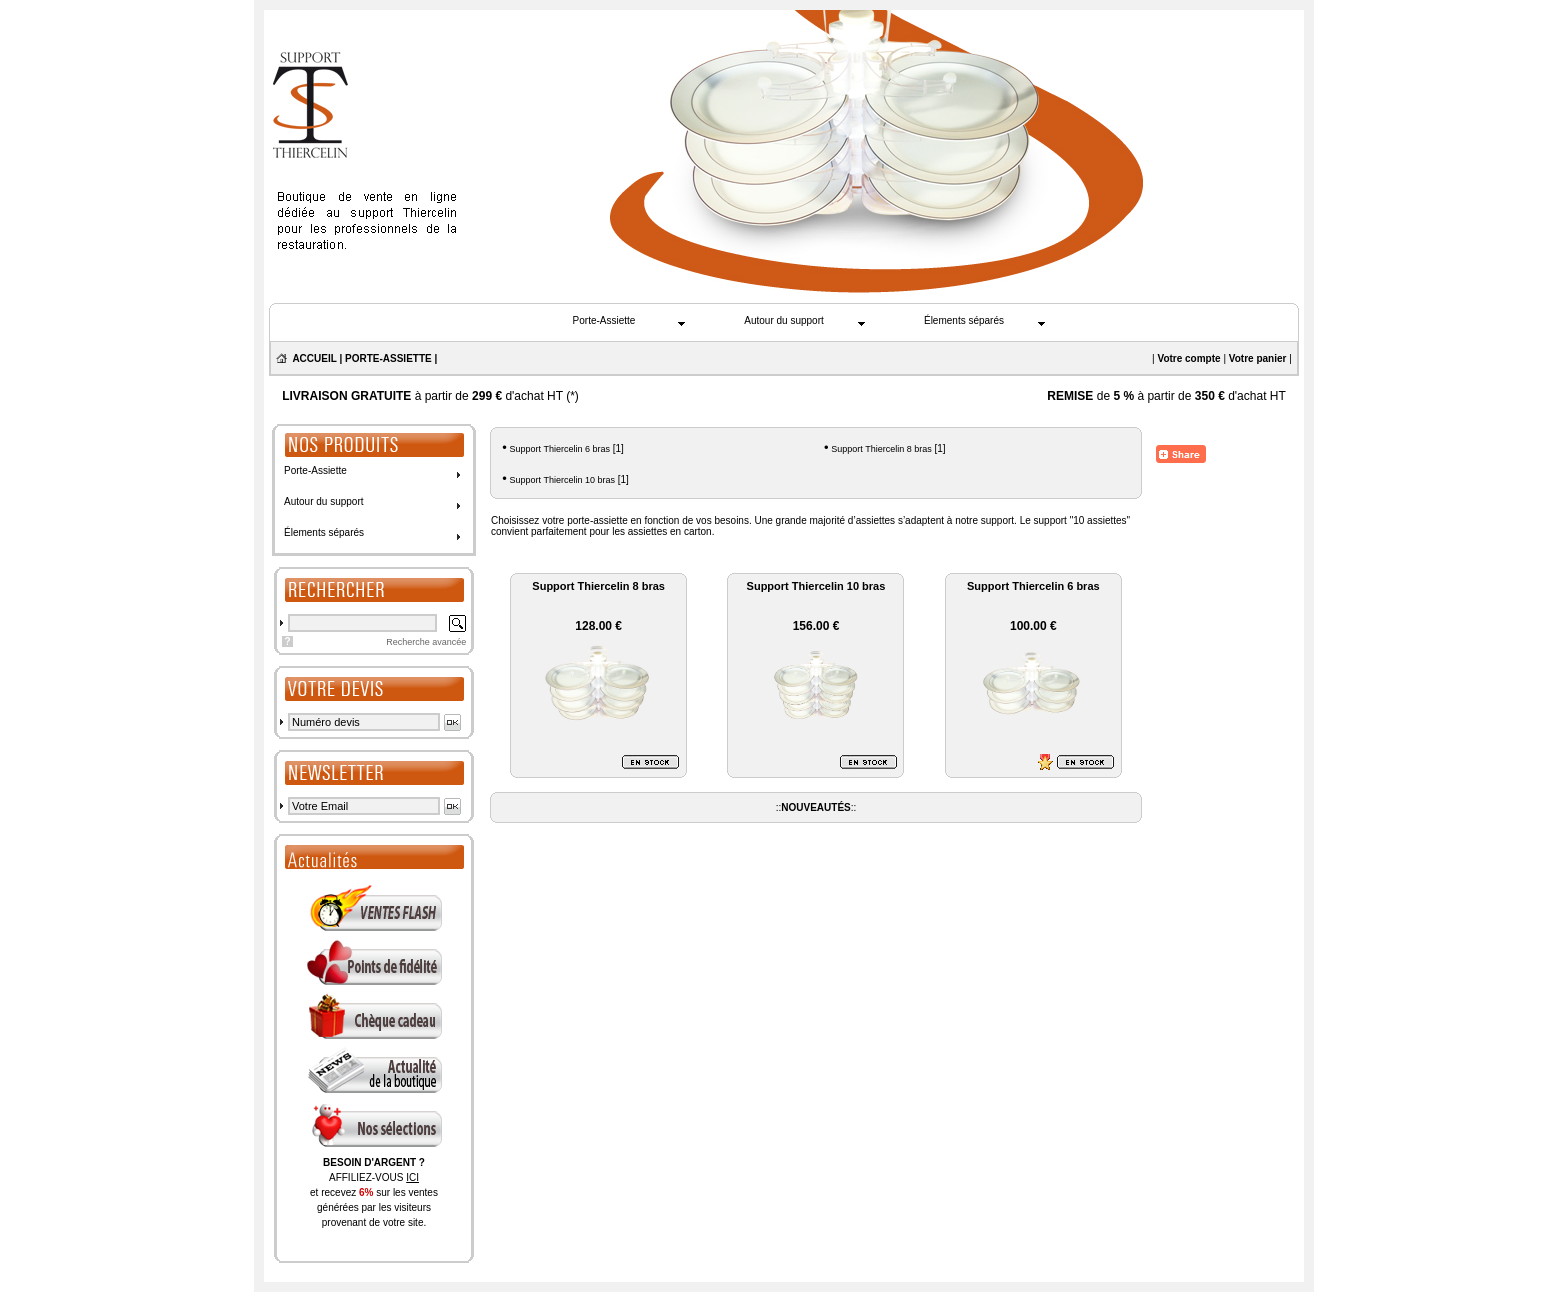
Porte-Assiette (604, 320)
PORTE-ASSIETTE (388, 358)
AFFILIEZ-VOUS (374, 1177)
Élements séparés (964, 320)
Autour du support (784, 320)
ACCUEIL (314, 358)
